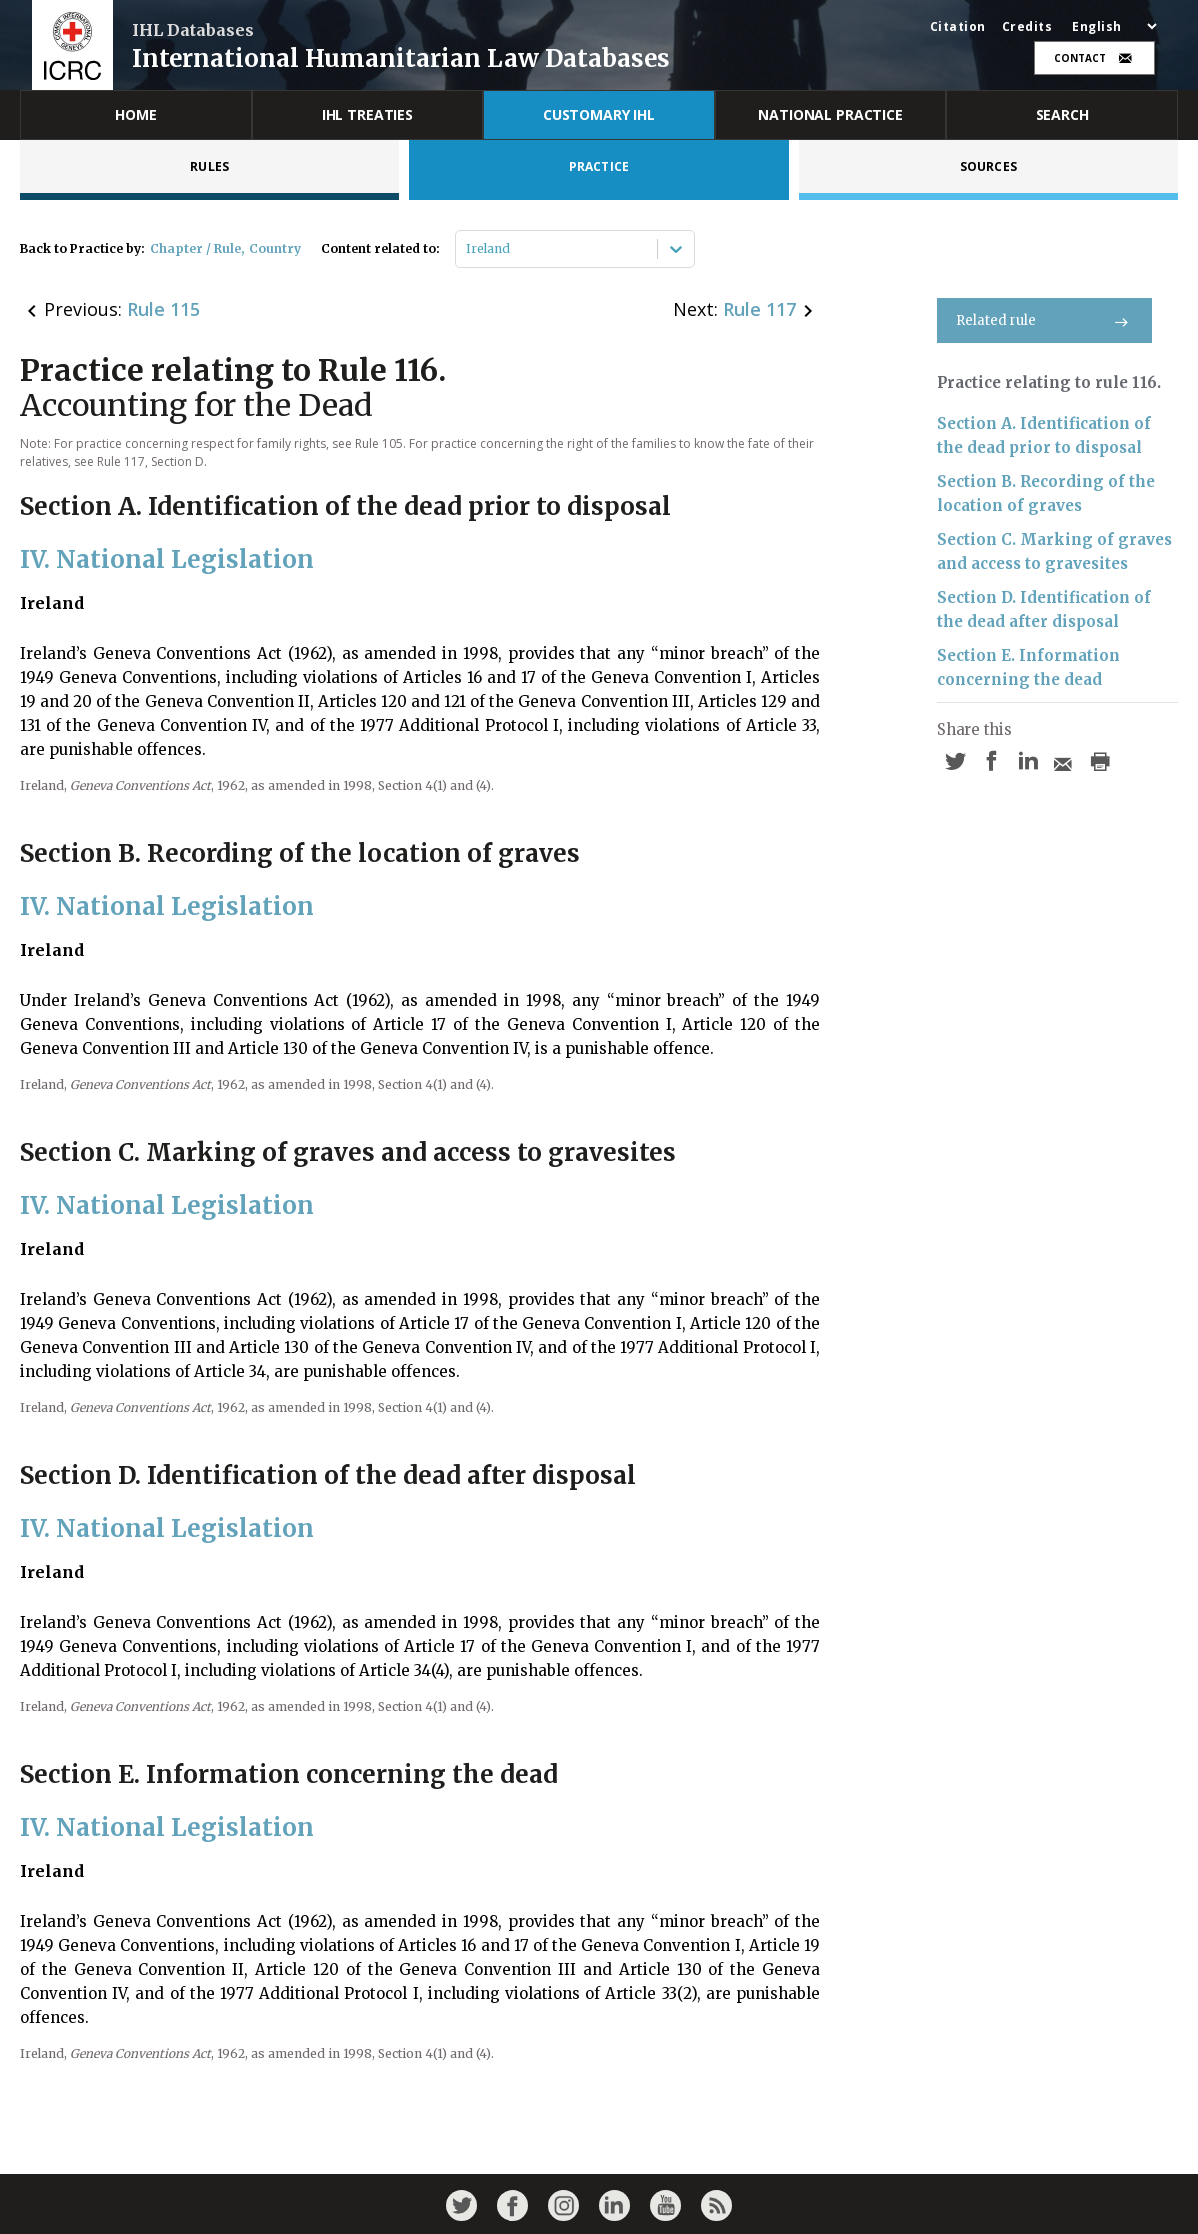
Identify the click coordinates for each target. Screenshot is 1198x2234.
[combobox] (467, 249)
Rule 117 (759, 309)
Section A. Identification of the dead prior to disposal (1044, 435)
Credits (1027, 27)
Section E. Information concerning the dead (1028, 667)
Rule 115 (163, 309)
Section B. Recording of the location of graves (1046, 493)
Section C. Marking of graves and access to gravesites (1054, 551)
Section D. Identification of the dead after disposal (1044, 609)
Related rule (1044, 320)
